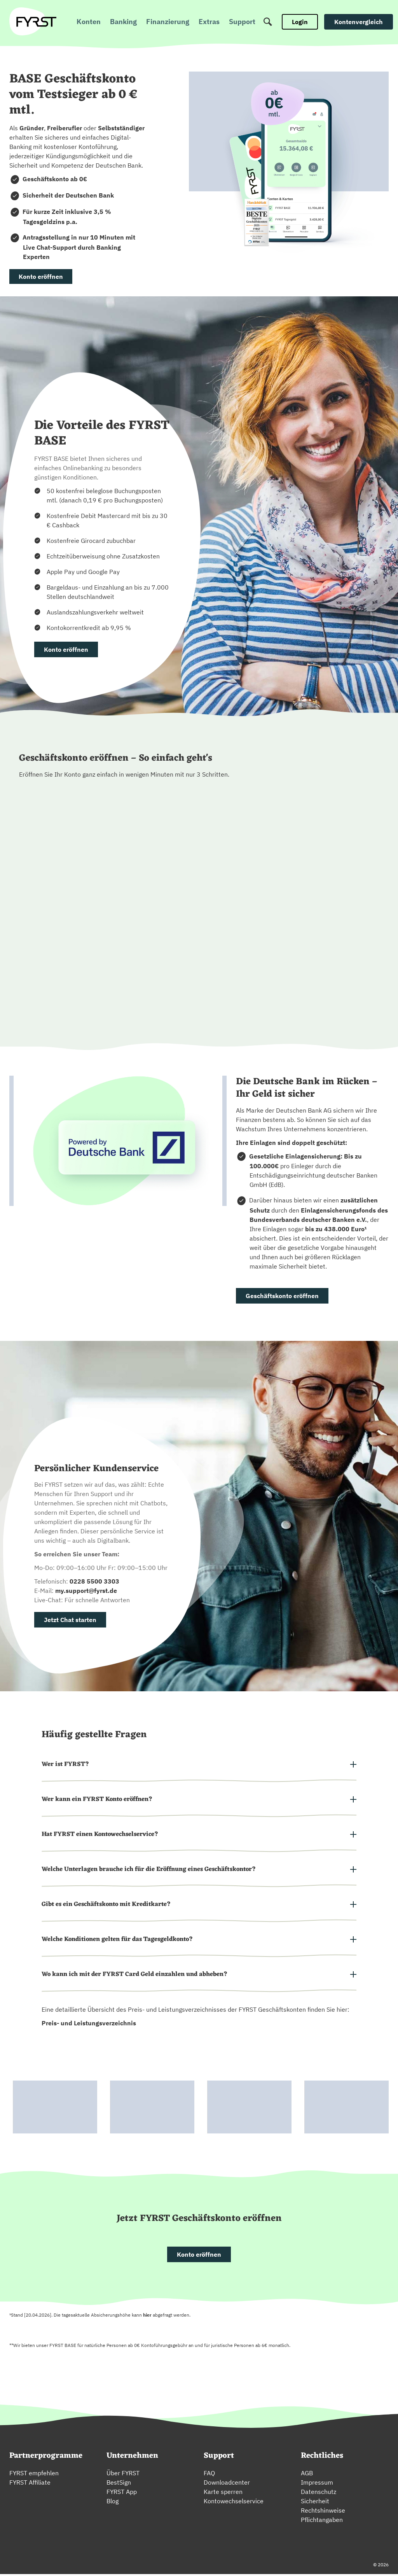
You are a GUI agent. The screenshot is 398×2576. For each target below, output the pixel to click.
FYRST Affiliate (30, 2484)
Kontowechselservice (234, 2503)
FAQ (209, 2475)
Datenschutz (318, 2493)
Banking (123, 21)
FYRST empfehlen (34, 2475)
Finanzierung (167, 21)
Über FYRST (123, 2475)
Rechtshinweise (323, 2512)
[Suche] (268, 22)
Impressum (317, 2484)
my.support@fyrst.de (86, 1590)
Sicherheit (315, 2503)
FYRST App (121, 2493)
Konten (89, 21)
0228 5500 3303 (94, 1581)
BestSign (118, 2484)
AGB (307, 2475)
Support (242, 21)
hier (147, 2317)
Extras (209, 21)
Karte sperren (223, 2493)
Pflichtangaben (322, 2521)
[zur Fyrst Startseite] (36, 22)
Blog (112, 2503)
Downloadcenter (227, 2484)
